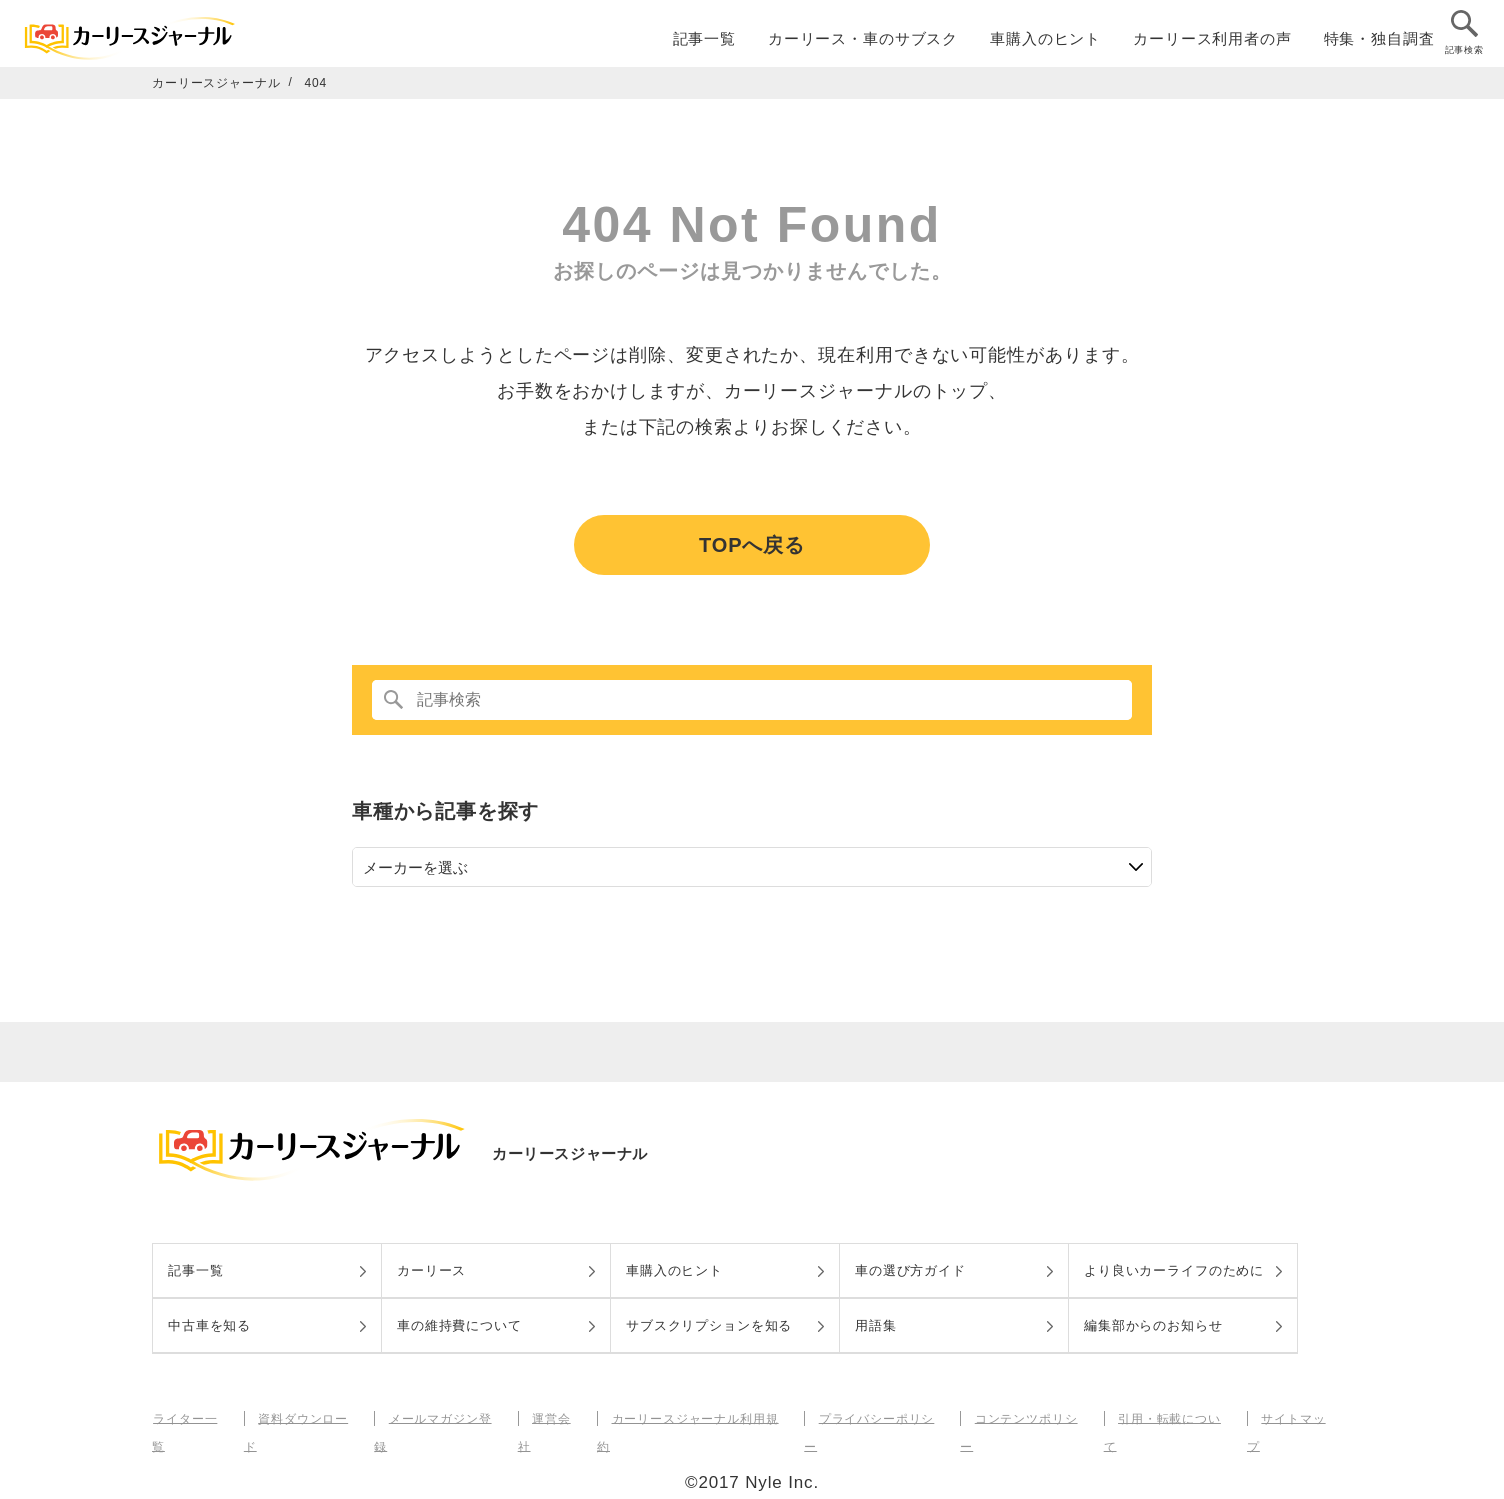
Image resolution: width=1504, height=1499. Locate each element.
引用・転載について (1170, 1418)
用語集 (876, 1325)
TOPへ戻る (752, 545)
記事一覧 (704, 41)
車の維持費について (459, 1325)
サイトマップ (1293, 1418)
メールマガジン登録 (444, 1418)
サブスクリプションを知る (709, 1325)
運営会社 (554, 1418)
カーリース (431, 1270)
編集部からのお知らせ (1153, 1325)
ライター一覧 (190, 1418)
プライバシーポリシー (878, 1418)
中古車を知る (209, 1325)
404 (316, 83)
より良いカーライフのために (1174, 1270)
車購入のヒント (1045, 41)
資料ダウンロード (307, 1418)
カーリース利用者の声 (1212, 41)
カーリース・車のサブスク (863, 41)
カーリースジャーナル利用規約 (697, 1418)
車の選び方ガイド (910, 1270)
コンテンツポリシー (1027, 1418)
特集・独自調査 (1379, 41)
